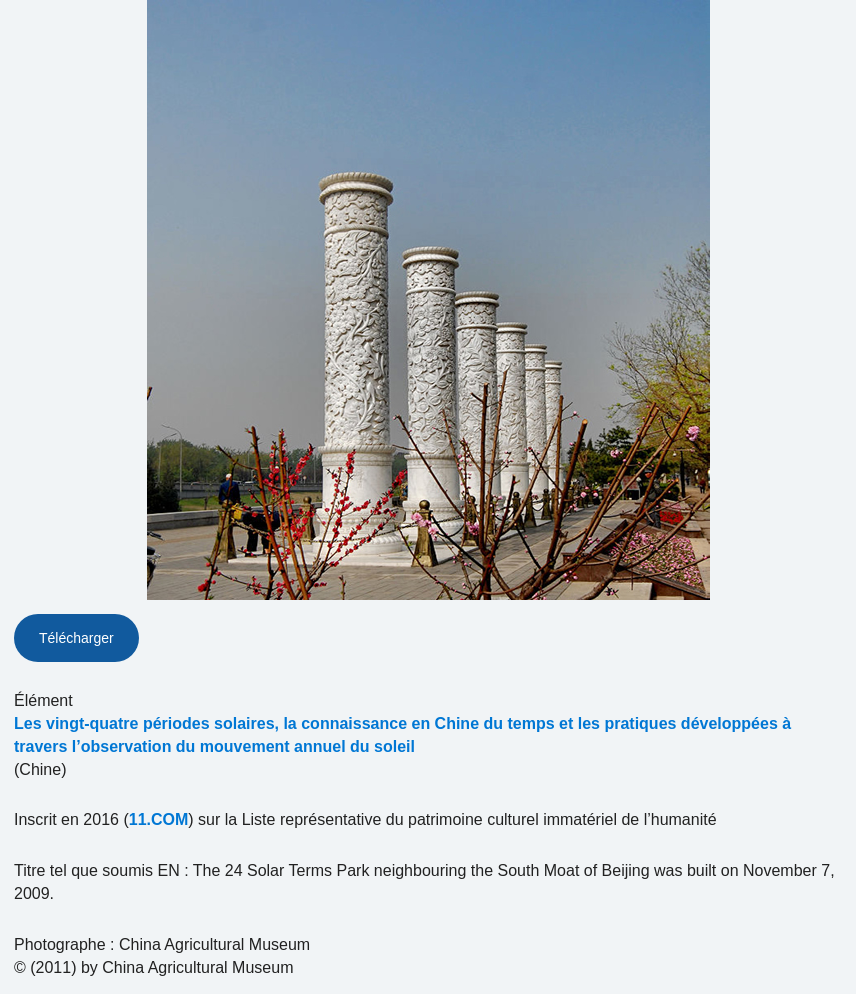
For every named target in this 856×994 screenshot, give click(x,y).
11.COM (159, 819)
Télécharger (76, 638)
